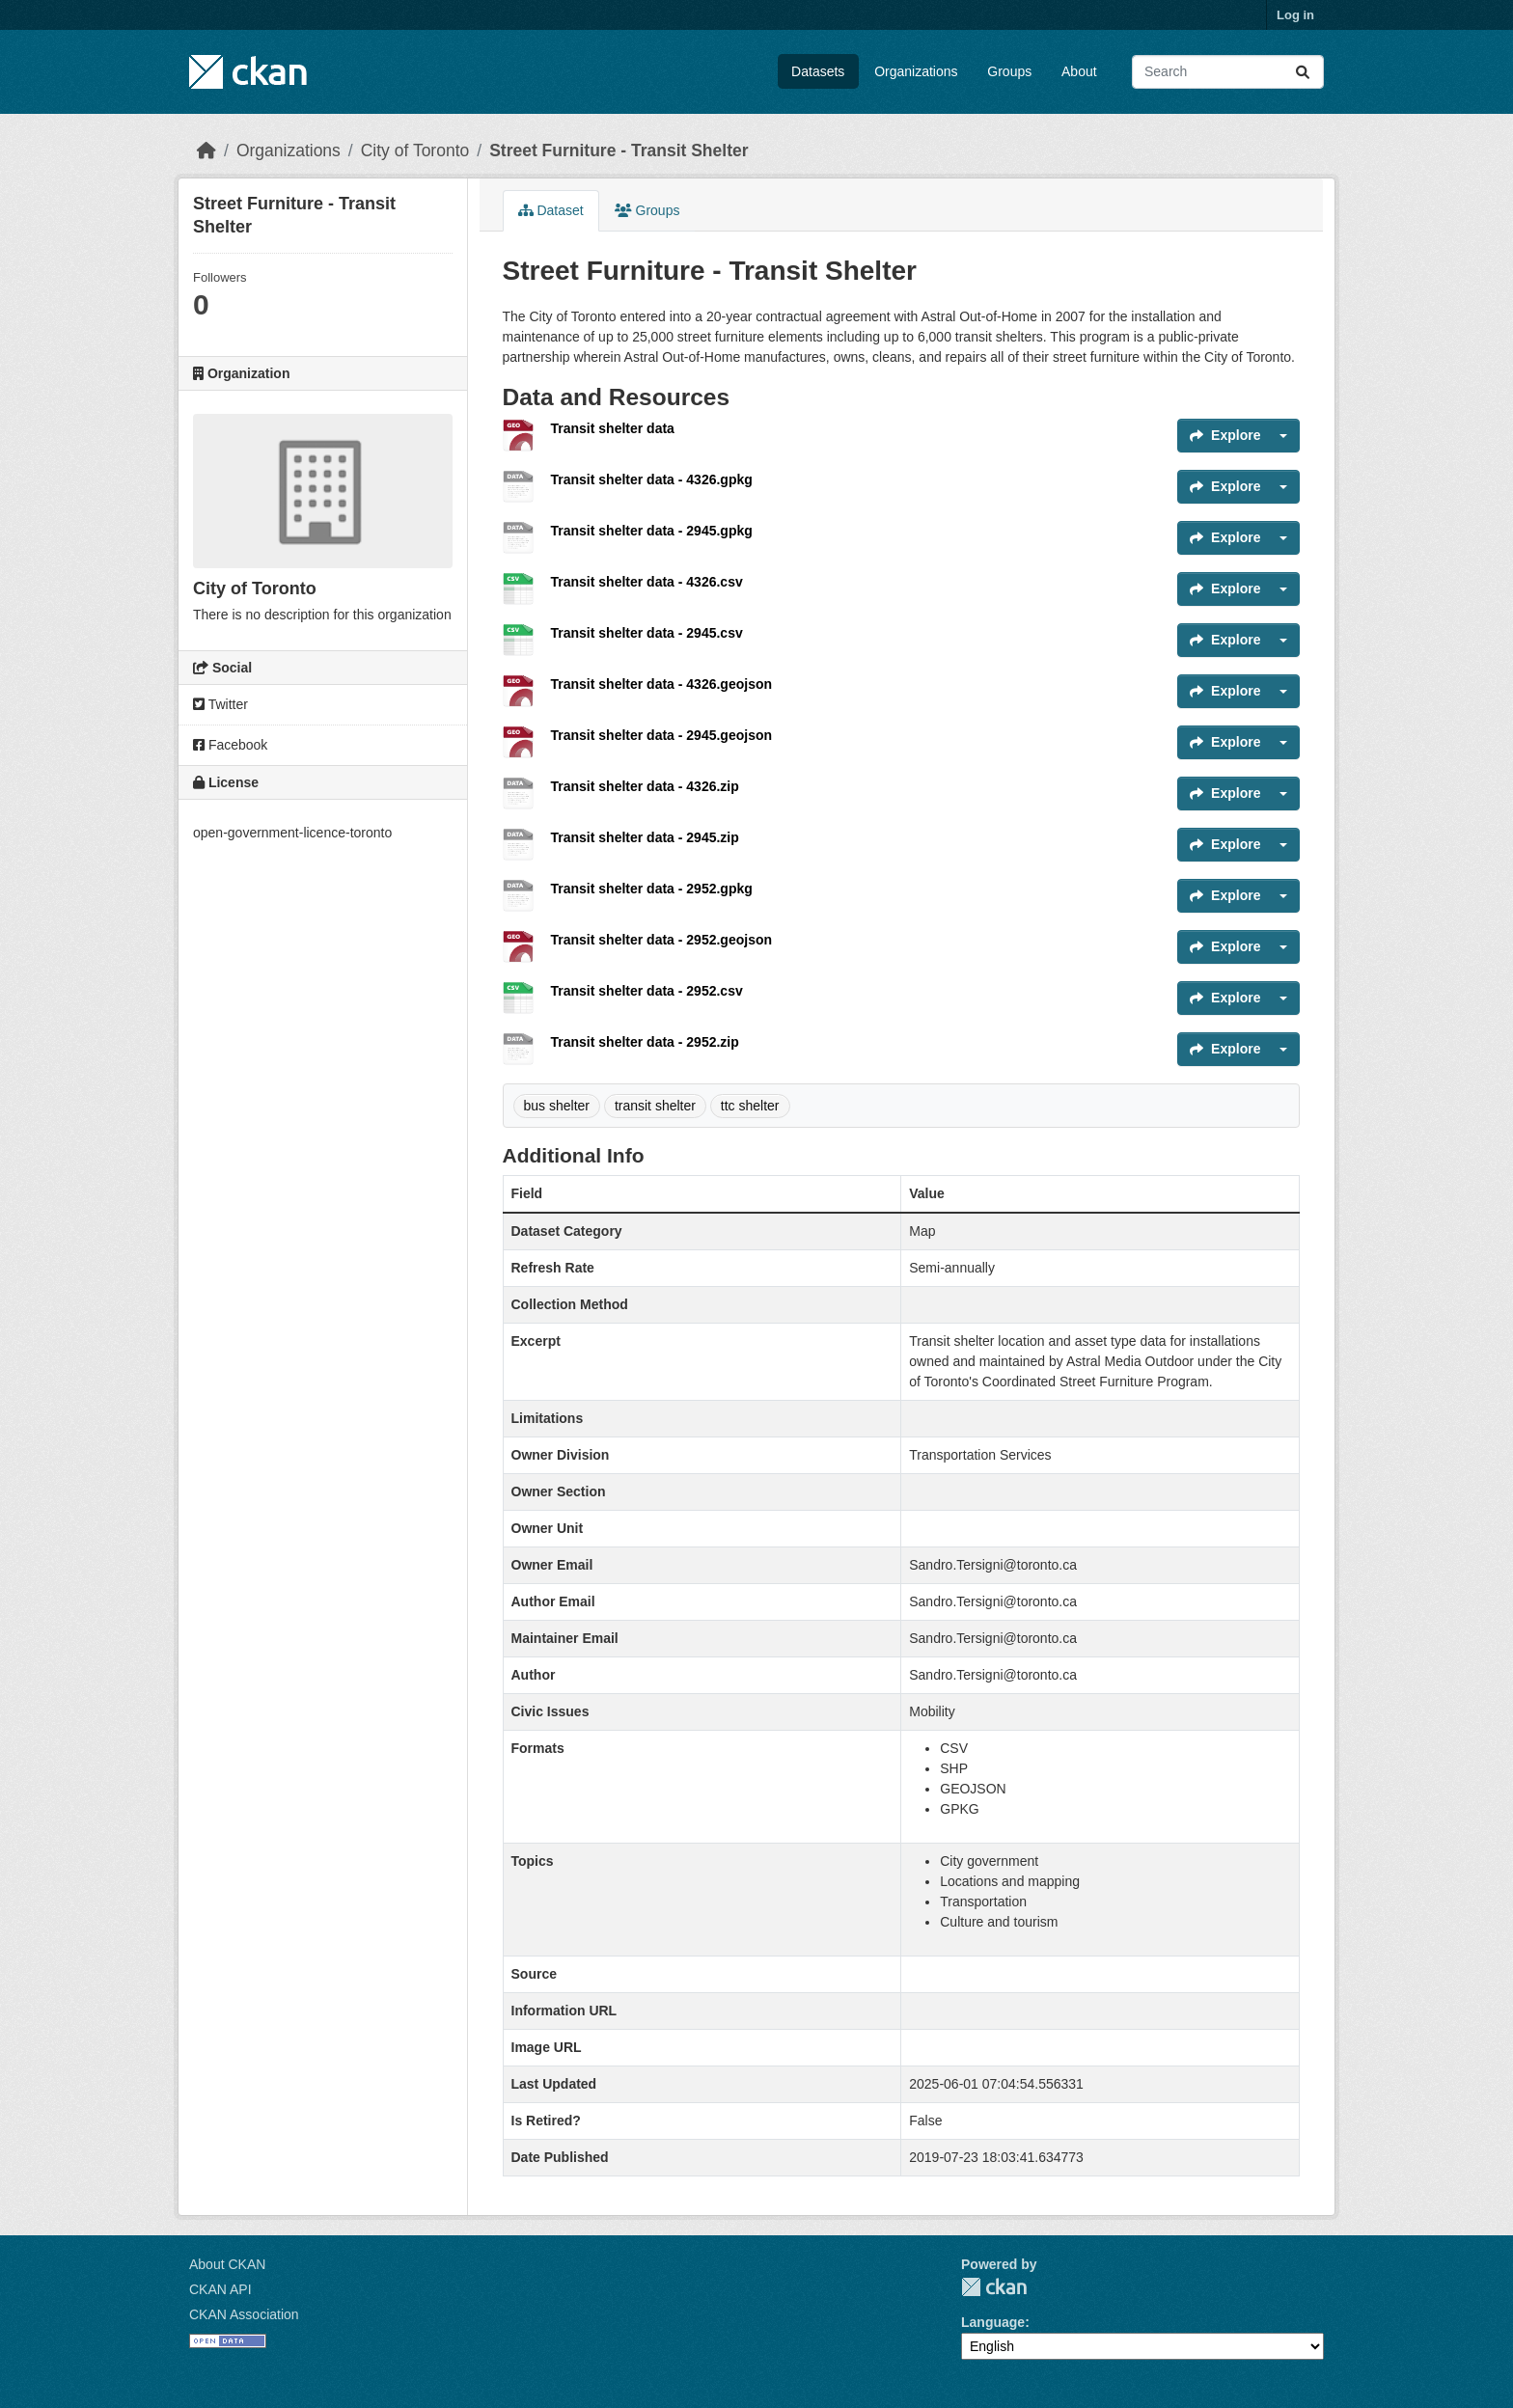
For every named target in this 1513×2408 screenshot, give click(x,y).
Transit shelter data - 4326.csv (647, 581)
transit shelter (655, 1105)
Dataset (551, 210)
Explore (1225, 435)
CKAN (994, 2287)
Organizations (915, 71)
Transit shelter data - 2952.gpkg (652, 888)
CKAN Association (244, 2314)
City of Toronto (415, 150)
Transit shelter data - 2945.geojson (662, 735)
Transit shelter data (612, 428)
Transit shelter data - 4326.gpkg (652, 479)
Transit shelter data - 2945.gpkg (652, 530)
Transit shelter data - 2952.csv (647, 991)
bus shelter (557, 1105)
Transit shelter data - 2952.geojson (662, 939)
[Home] (206, 150)
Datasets (817, 71)
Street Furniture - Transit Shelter (618, 150)
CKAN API (220, 2289)
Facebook (230, 744)
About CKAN (227, 2264)
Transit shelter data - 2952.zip (645, 1042)
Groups (1009, 71)
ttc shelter (750, 1105)
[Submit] (1302, 72)
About (1079, 71)
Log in (1295, 15)
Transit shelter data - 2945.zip (645, 837)
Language (993, 2322)
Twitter (220, 704)
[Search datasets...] (1228, 72)
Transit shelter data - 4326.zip (645, 786)
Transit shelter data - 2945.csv (647, 633)
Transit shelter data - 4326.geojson (662, 684)
